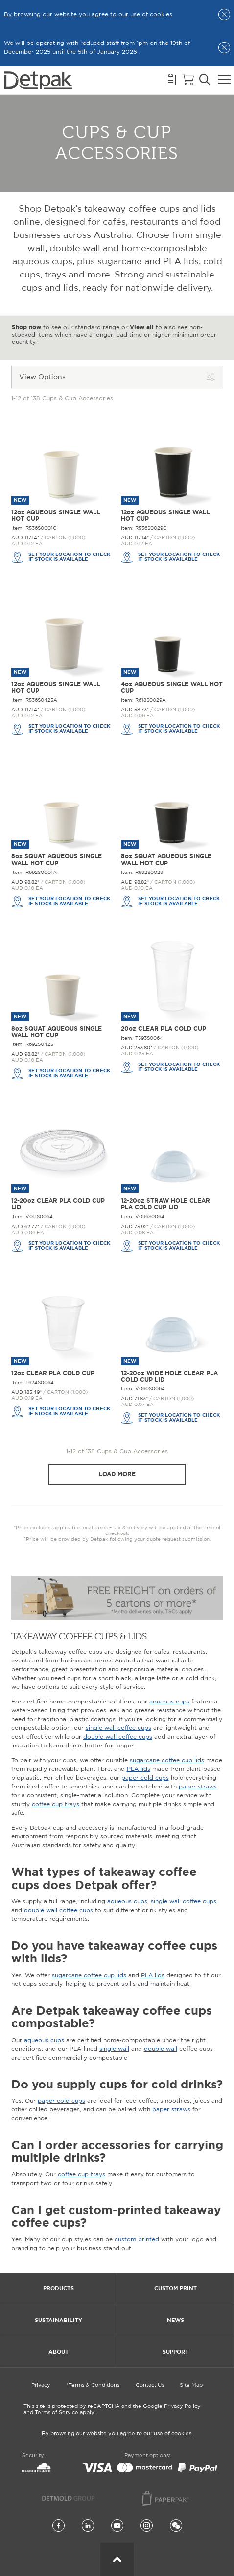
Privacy (40, 2385)
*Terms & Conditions (92, 2385)
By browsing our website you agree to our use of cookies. (117, 2433)
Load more (117, 1474)
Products (58, 2288)
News (175, 2320)
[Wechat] (176, 2526)
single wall (114, 2049)
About (58, 2352)
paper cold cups (145, 1778)
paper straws (198, 1786)
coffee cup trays (55, 1804)
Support (175, 2352)
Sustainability (58, 2320)
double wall (160, 2049)
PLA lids (138, 1769)
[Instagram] (146, 2526)
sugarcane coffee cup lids (167, 1760)
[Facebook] (58, 2526)
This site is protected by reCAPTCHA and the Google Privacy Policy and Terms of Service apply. (112, 2409)
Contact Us (150, 2385)
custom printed (137, 2239)
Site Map (191, 2385)
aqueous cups (169, 1701)
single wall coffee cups (118, 1728)
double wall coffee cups (117, 1737)
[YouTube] (117, 2526)
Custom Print (175, 2288)
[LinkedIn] (88, 2526)
